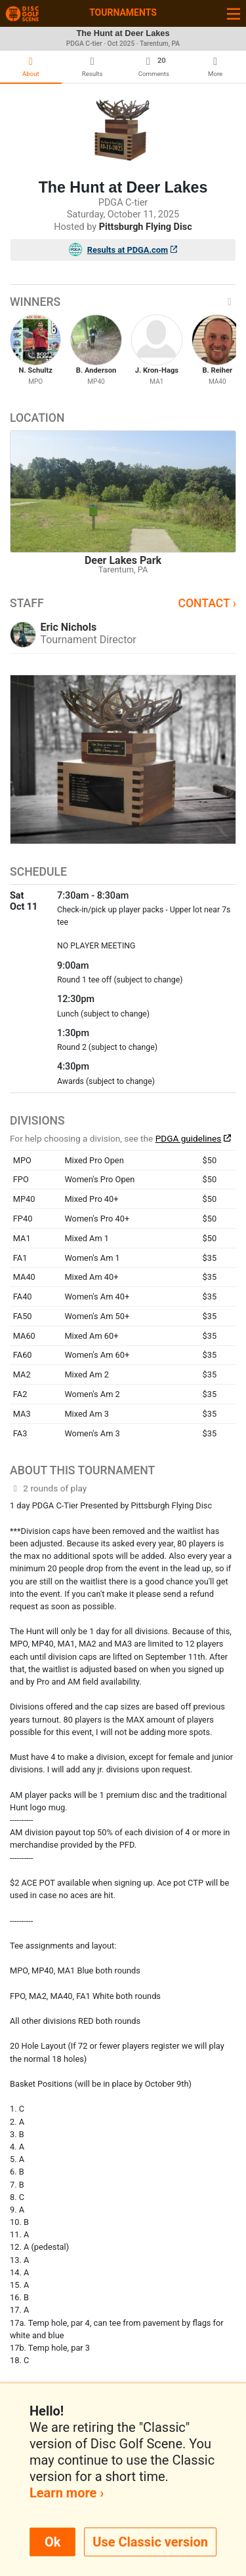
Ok (52, 2542)
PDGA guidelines (188, 1138)
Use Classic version (150, 2542)
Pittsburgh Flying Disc (145, 227)
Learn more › (67, 2493)
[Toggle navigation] (233, 13)
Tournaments (123, 12)
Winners (123, 301)
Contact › (207, 603)
